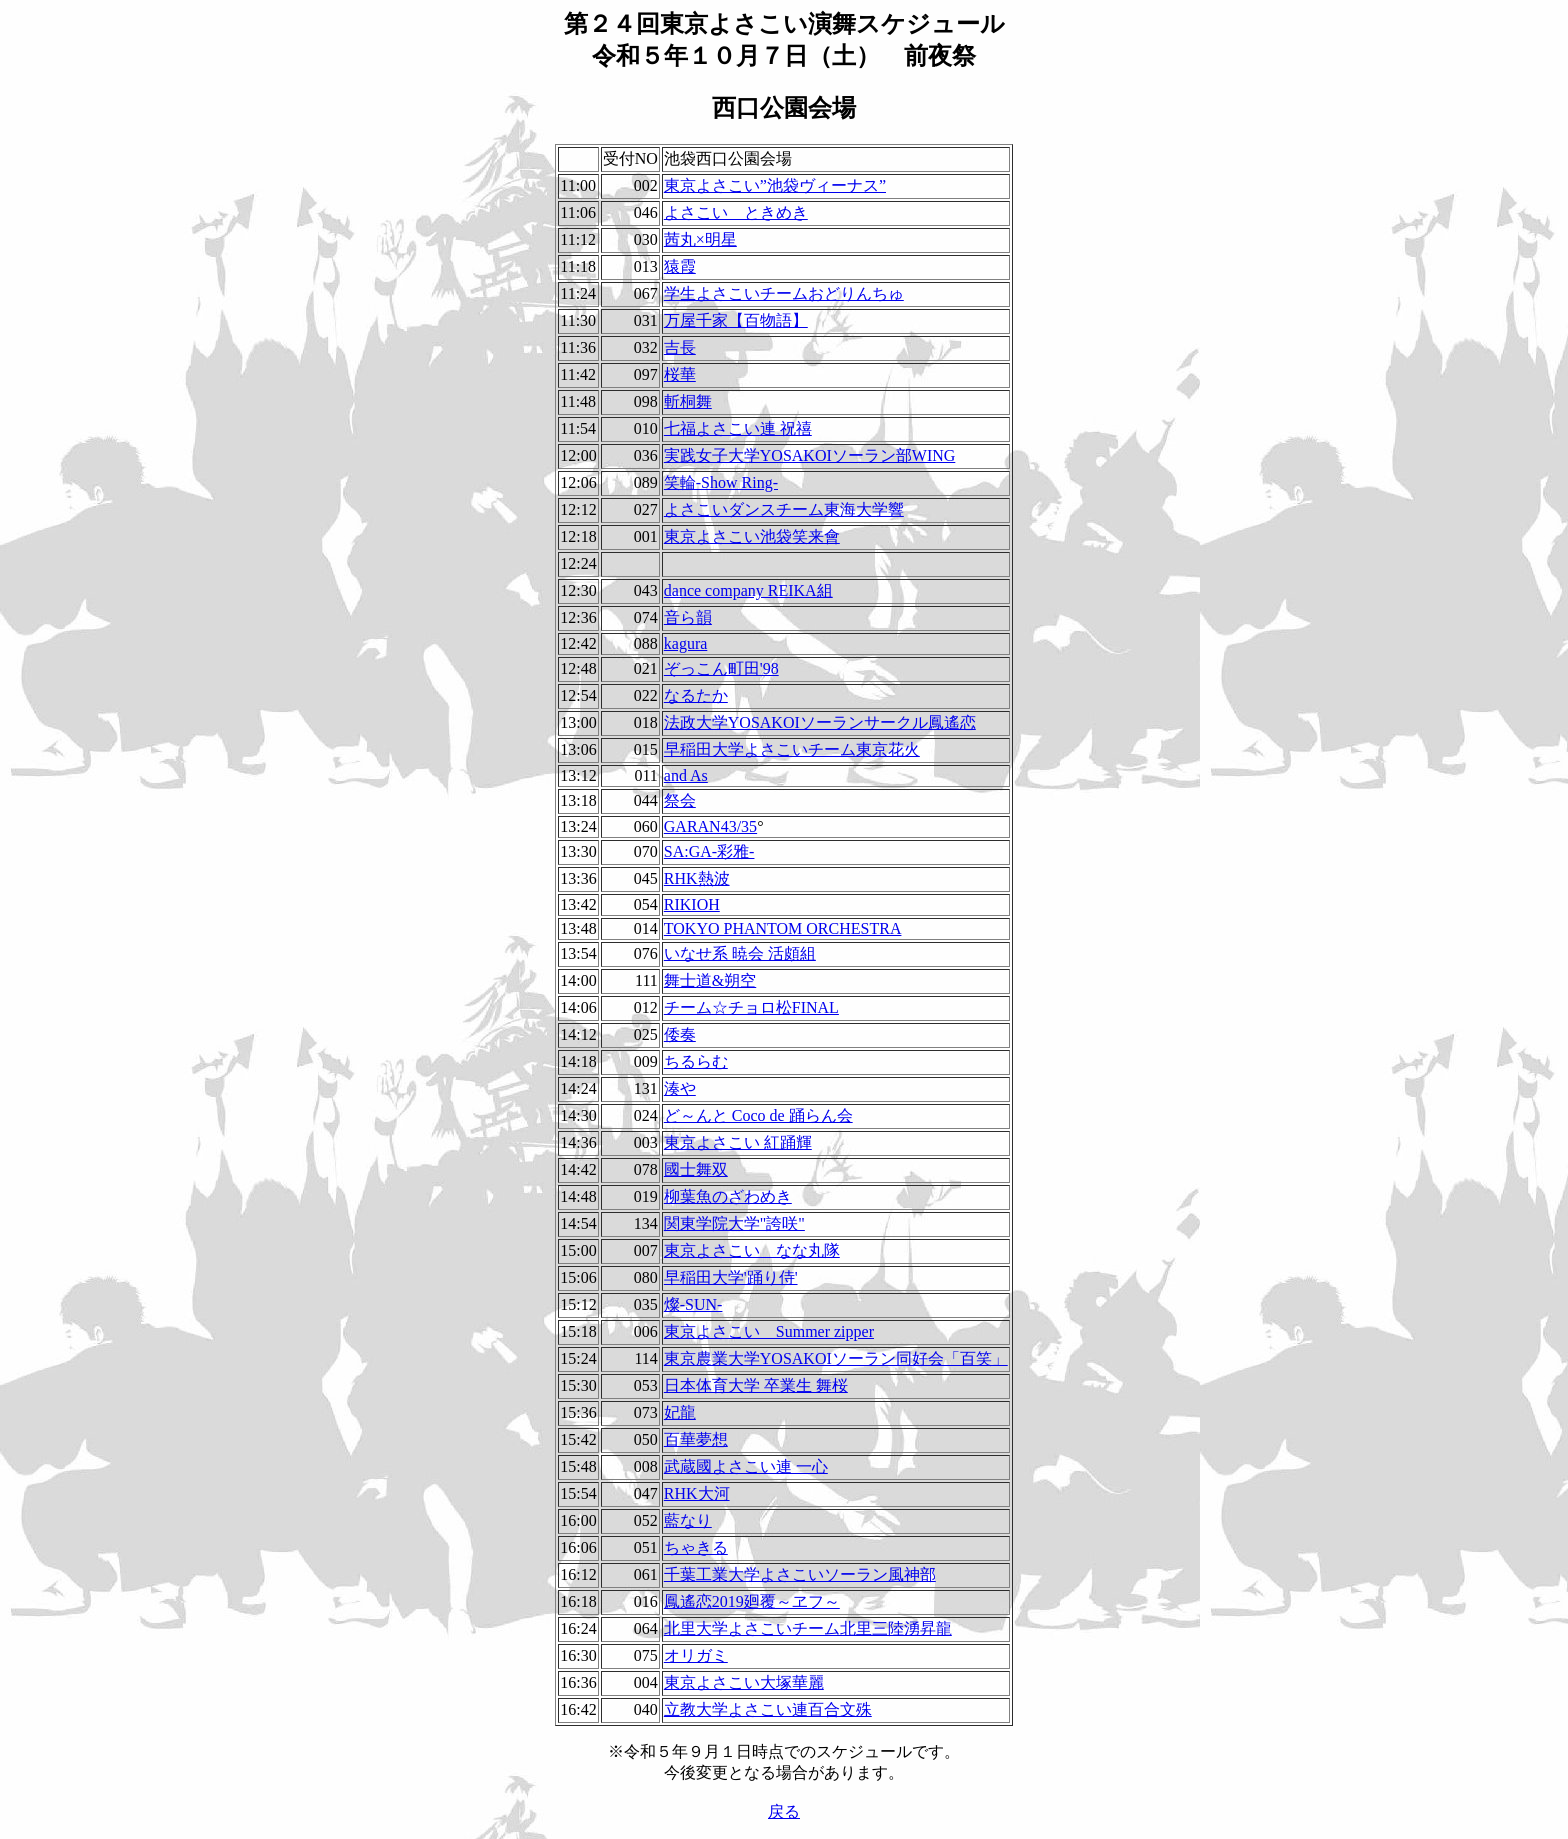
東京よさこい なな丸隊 (752, 1250)
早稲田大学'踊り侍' (731, 1277)
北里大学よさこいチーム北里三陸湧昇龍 (808, 1628)
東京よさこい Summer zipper (769, 1331)
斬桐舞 (688, 401)
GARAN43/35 (710, 826)
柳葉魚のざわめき (728, 1196)
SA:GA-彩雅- (709, 851)
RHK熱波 (697, 878)
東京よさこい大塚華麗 (744, 1682)
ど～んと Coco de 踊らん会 (758, 1115)
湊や (680, 1088)
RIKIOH (692, 904)
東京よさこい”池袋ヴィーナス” (775, 185)
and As (686, 775)
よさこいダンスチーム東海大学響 (784, 509)
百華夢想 (696, 1439)
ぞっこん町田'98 (721, 668)
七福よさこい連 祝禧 (738, 428)
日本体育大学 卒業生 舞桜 (756, 1385)
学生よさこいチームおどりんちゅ (784, 293)
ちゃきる (696, 1547)
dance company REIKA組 (748, 590)
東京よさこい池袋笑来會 (752, 536)
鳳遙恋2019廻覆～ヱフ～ (752, 1601)
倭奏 (680, 1034)
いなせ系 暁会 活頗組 (740, 953)
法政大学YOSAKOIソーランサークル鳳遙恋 (820, 722)
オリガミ (696, 1655)
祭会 (680, 800)
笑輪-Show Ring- (721, 482)
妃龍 (680, 1412)
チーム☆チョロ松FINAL (751, 1007)
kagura (686, 643)
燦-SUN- (693, 1304)
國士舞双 (696, 1169)
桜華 (680, 374)
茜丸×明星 (700, 239)
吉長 (680, 347)
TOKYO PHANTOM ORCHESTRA (783, 928)
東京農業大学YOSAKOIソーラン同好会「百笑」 (836, 1358)
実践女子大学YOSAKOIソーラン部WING (810, 455)
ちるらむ (696, 1061)
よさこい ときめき (736, 212)
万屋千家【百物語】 (736, 320)
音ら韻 (688, 617)
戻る (784, 1811)
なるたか (696, 695)
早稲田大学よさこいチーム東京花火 (792, 749)
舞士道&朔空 (710, 980)
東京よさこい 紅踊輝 (738, 1142)
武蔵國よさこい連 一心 (746, 1466)
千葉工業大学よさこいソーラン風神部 (800, 1574)
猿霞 (680, 266)
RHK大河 (697, 1493)
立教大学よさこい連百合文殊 (768, 1709)
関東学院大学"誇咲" (734, 1223)
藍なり (688, 1520)
